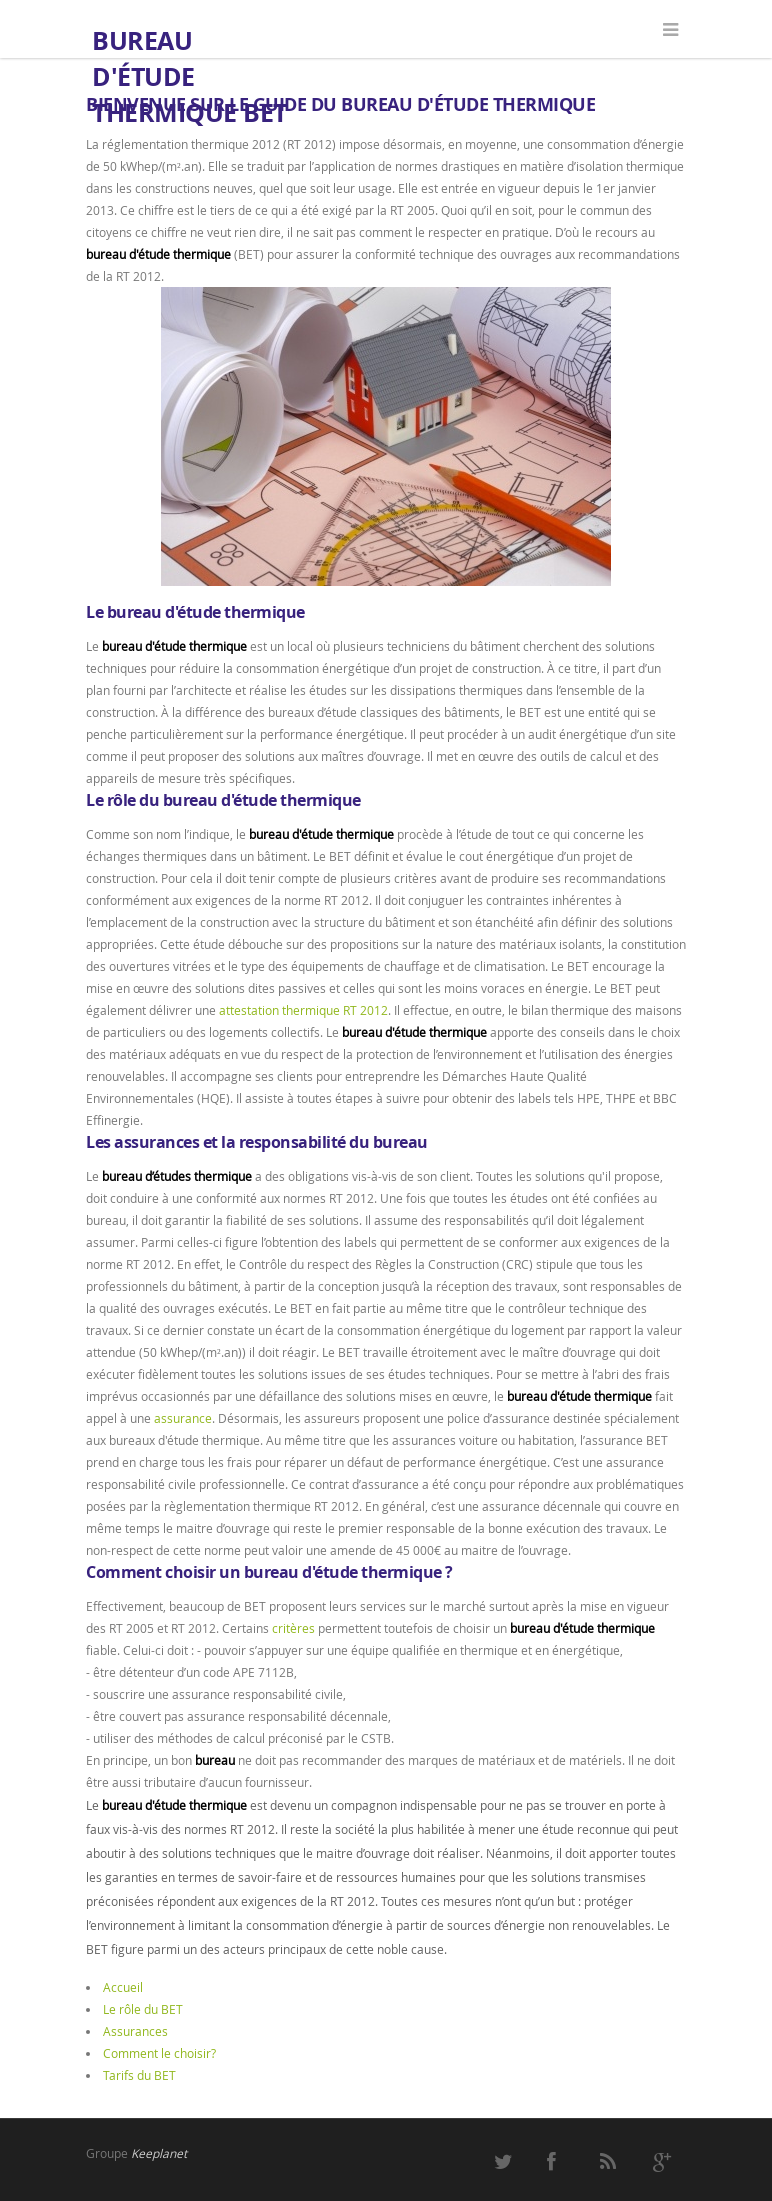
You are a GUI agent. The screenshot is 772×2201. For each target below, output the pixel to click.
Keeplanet (159, 2153)
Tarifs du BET (139, 2075)
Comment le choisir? (159, 2053)
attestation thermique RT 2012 (303, 1010)
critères (293, 1628)
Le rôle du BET (143, 2009)
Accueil (123, 1987)
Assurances (135, 2031)
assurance (183, 1418)
